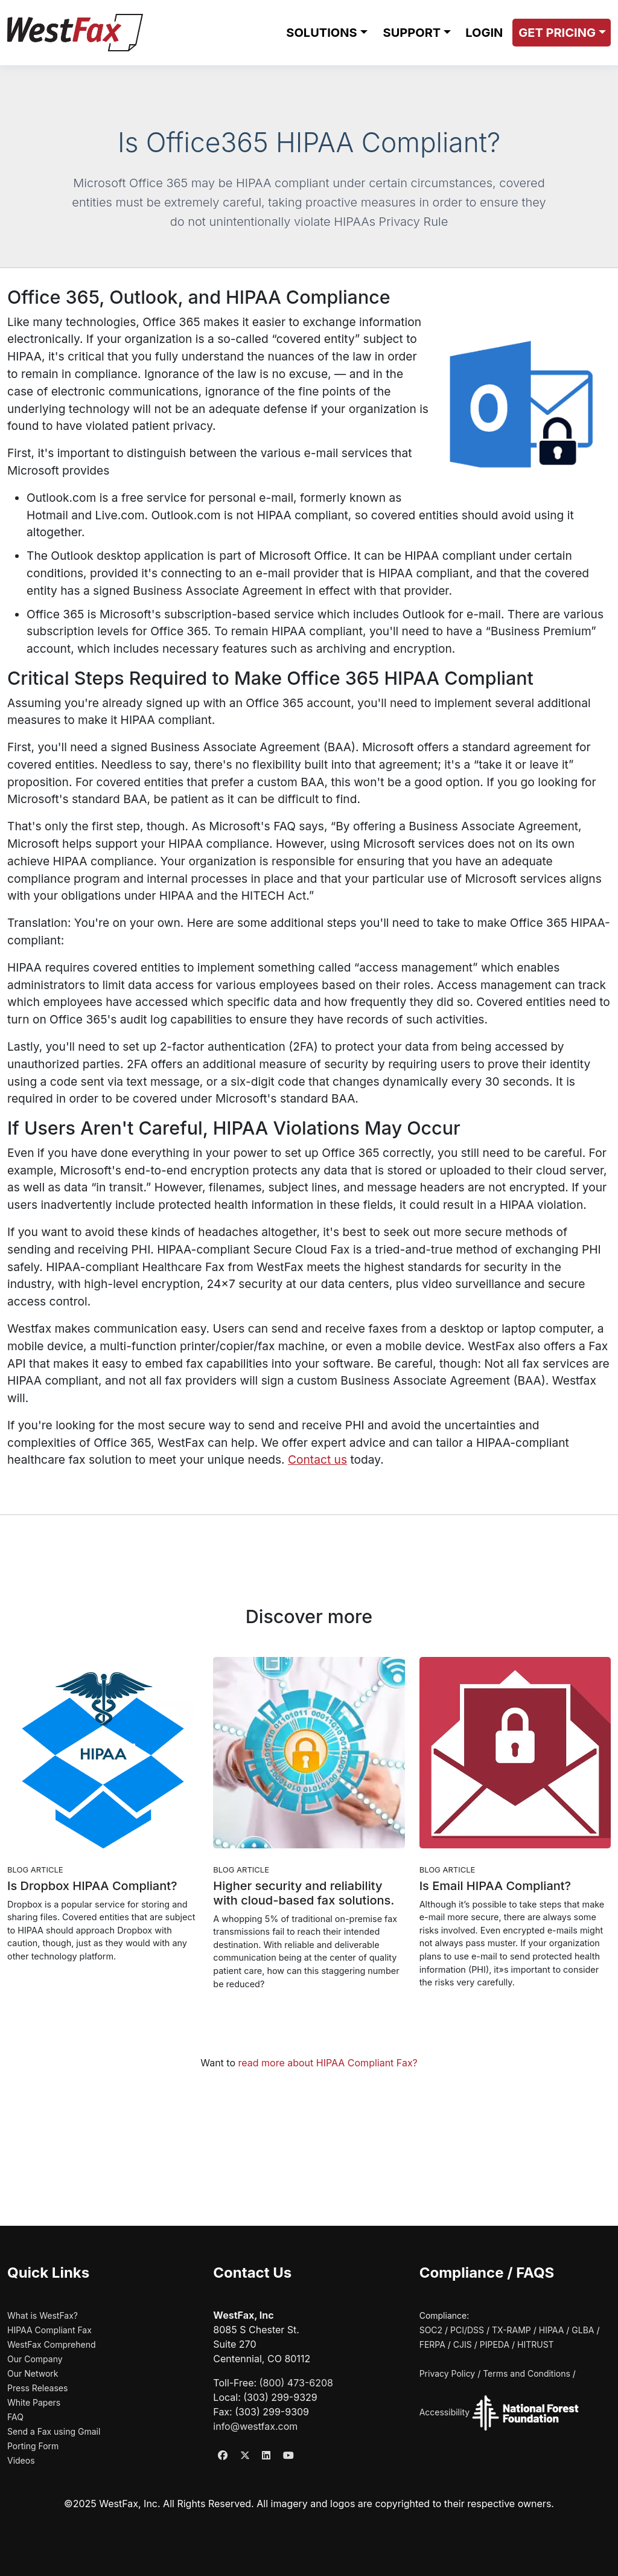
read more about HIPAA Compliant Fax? (328, 2063)
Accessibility (444, 2413)
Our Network (32, 2373)
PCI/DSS (467, 2330)
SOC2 (430, 2330)
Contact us (317, 1459)
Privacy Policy (447, 2373)
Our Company (35, 2359)
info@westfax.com (255, 2426)
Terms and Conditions (526, 2373)
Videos (21, 2460)
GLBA (583, 2330)
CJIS (462, 2344)
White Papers (33, 2402)
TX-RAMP (511, 2330)
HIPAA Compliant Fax (49, 2330)
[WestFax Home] (75, 32)
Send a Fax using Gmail (53, 2431)
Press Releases (37, 2388)
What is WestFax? (42, 2315)
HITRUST (535, 2344)
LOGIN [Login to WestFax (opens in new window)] (484, 32)
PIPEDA (494, 2344)
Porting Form (33, 2446)
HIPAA (551, 2330)
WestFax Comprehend (51, 2344)
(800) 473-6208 (296, 2383)
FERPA (432, 2344)
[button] (326, 32)
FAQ (15, 2417)
